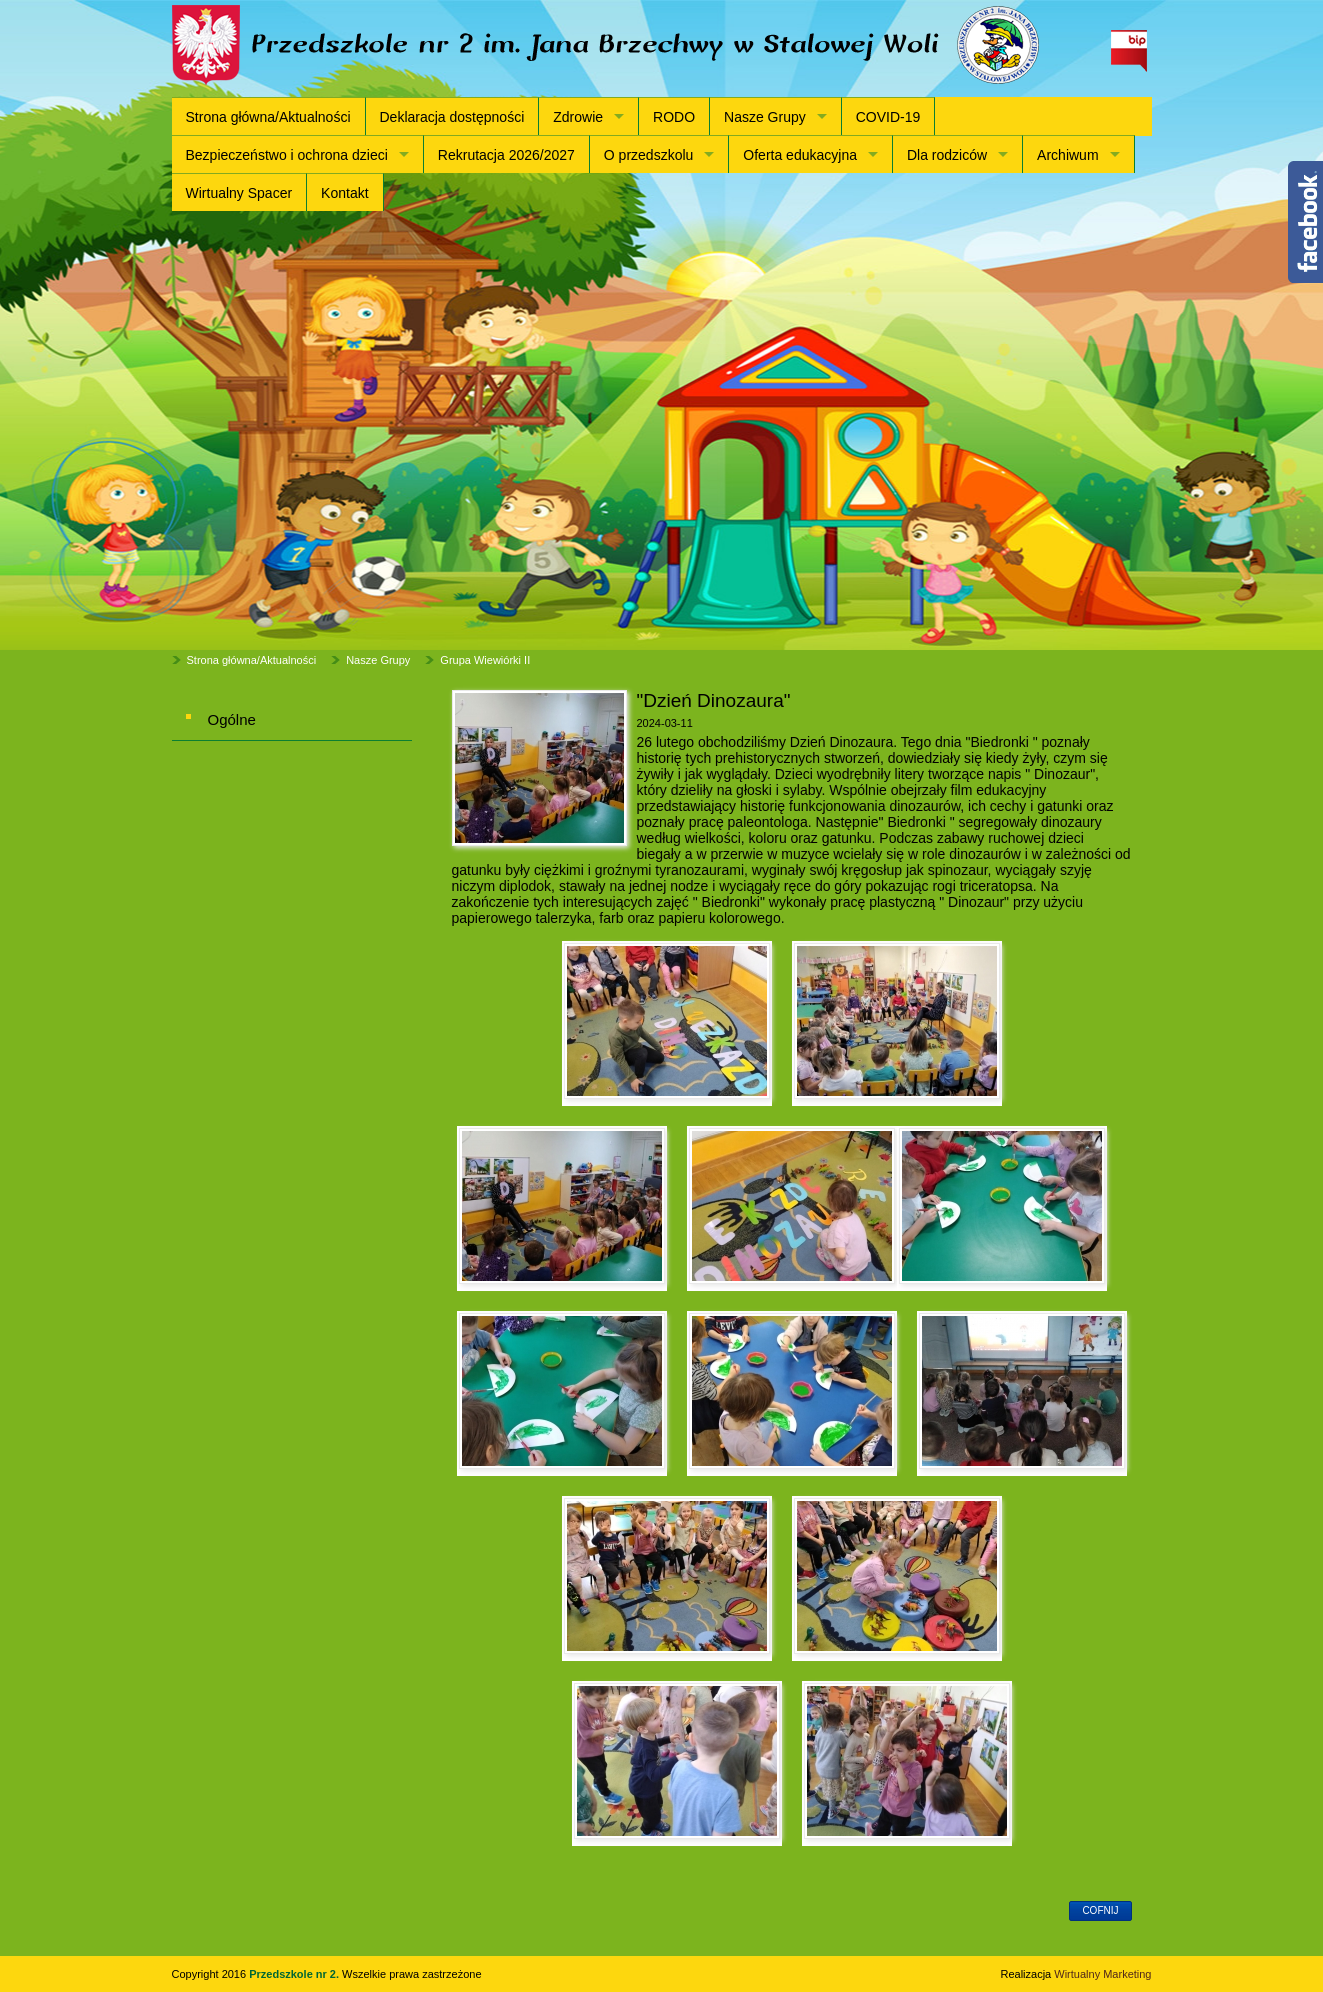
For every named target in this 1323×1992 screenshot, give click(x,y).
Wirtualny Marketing (1102, 1974)
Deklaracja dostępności (452, 117)
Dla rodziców (947, 155)
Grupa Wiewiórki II (485, 660)
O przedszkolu (648, 155)
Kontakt (344, 193)
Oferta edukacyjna (800, 155)
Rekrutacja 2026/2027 (506, 155)
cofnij (1100, 1910)
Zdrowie (578, 117)
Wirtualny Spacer (239, 193)
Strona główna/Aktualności (268, 117)
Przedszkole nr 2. (295, 1974)
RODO (674, 117)
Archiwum (1067, 155)
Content (1305, 222)
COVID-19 (888, 117)
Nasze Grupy (765, 117)
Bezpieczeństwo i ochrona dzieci (287, 155)
